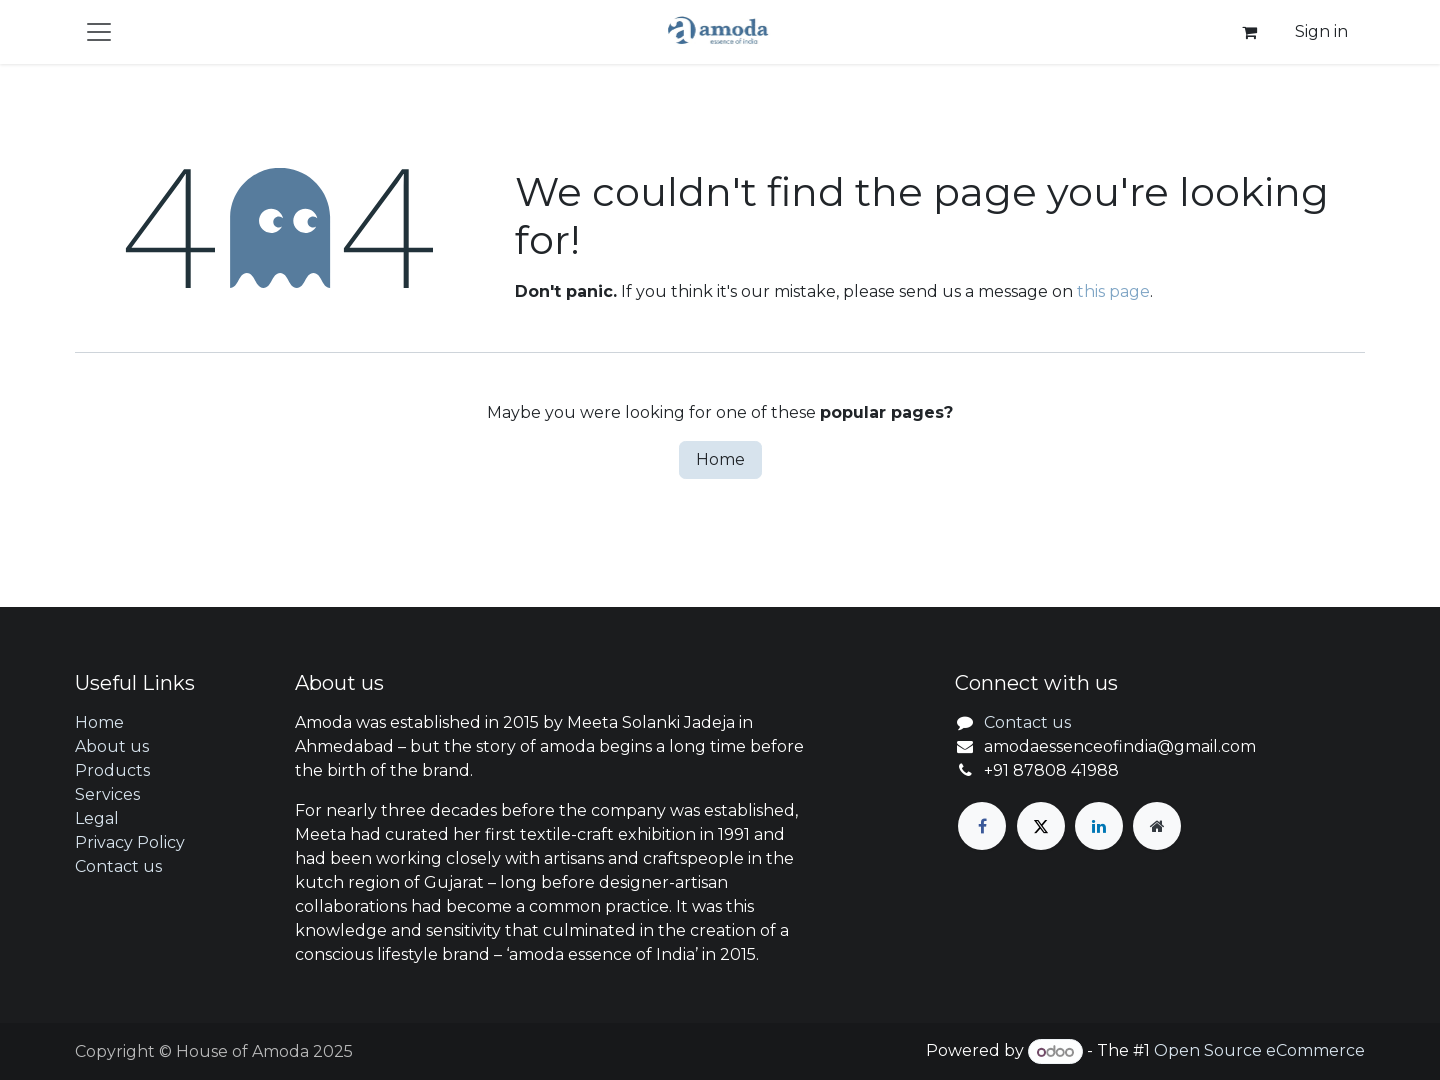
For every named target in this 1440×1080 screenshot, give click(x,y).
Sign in (1321, 31)
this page (1113, 291)
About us (112, 746)
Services (107, 794)
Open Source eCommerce (1259, 1051)
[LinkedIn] (1099, 826)
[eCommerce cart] (1249, 32)
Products (112, 770)
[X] (1041, 826)
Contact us (118, 866)
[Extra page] (1157, 826)
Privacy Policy (130, 842)
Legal (97, 818)
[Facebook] (982, 826)
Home (720, 459)
